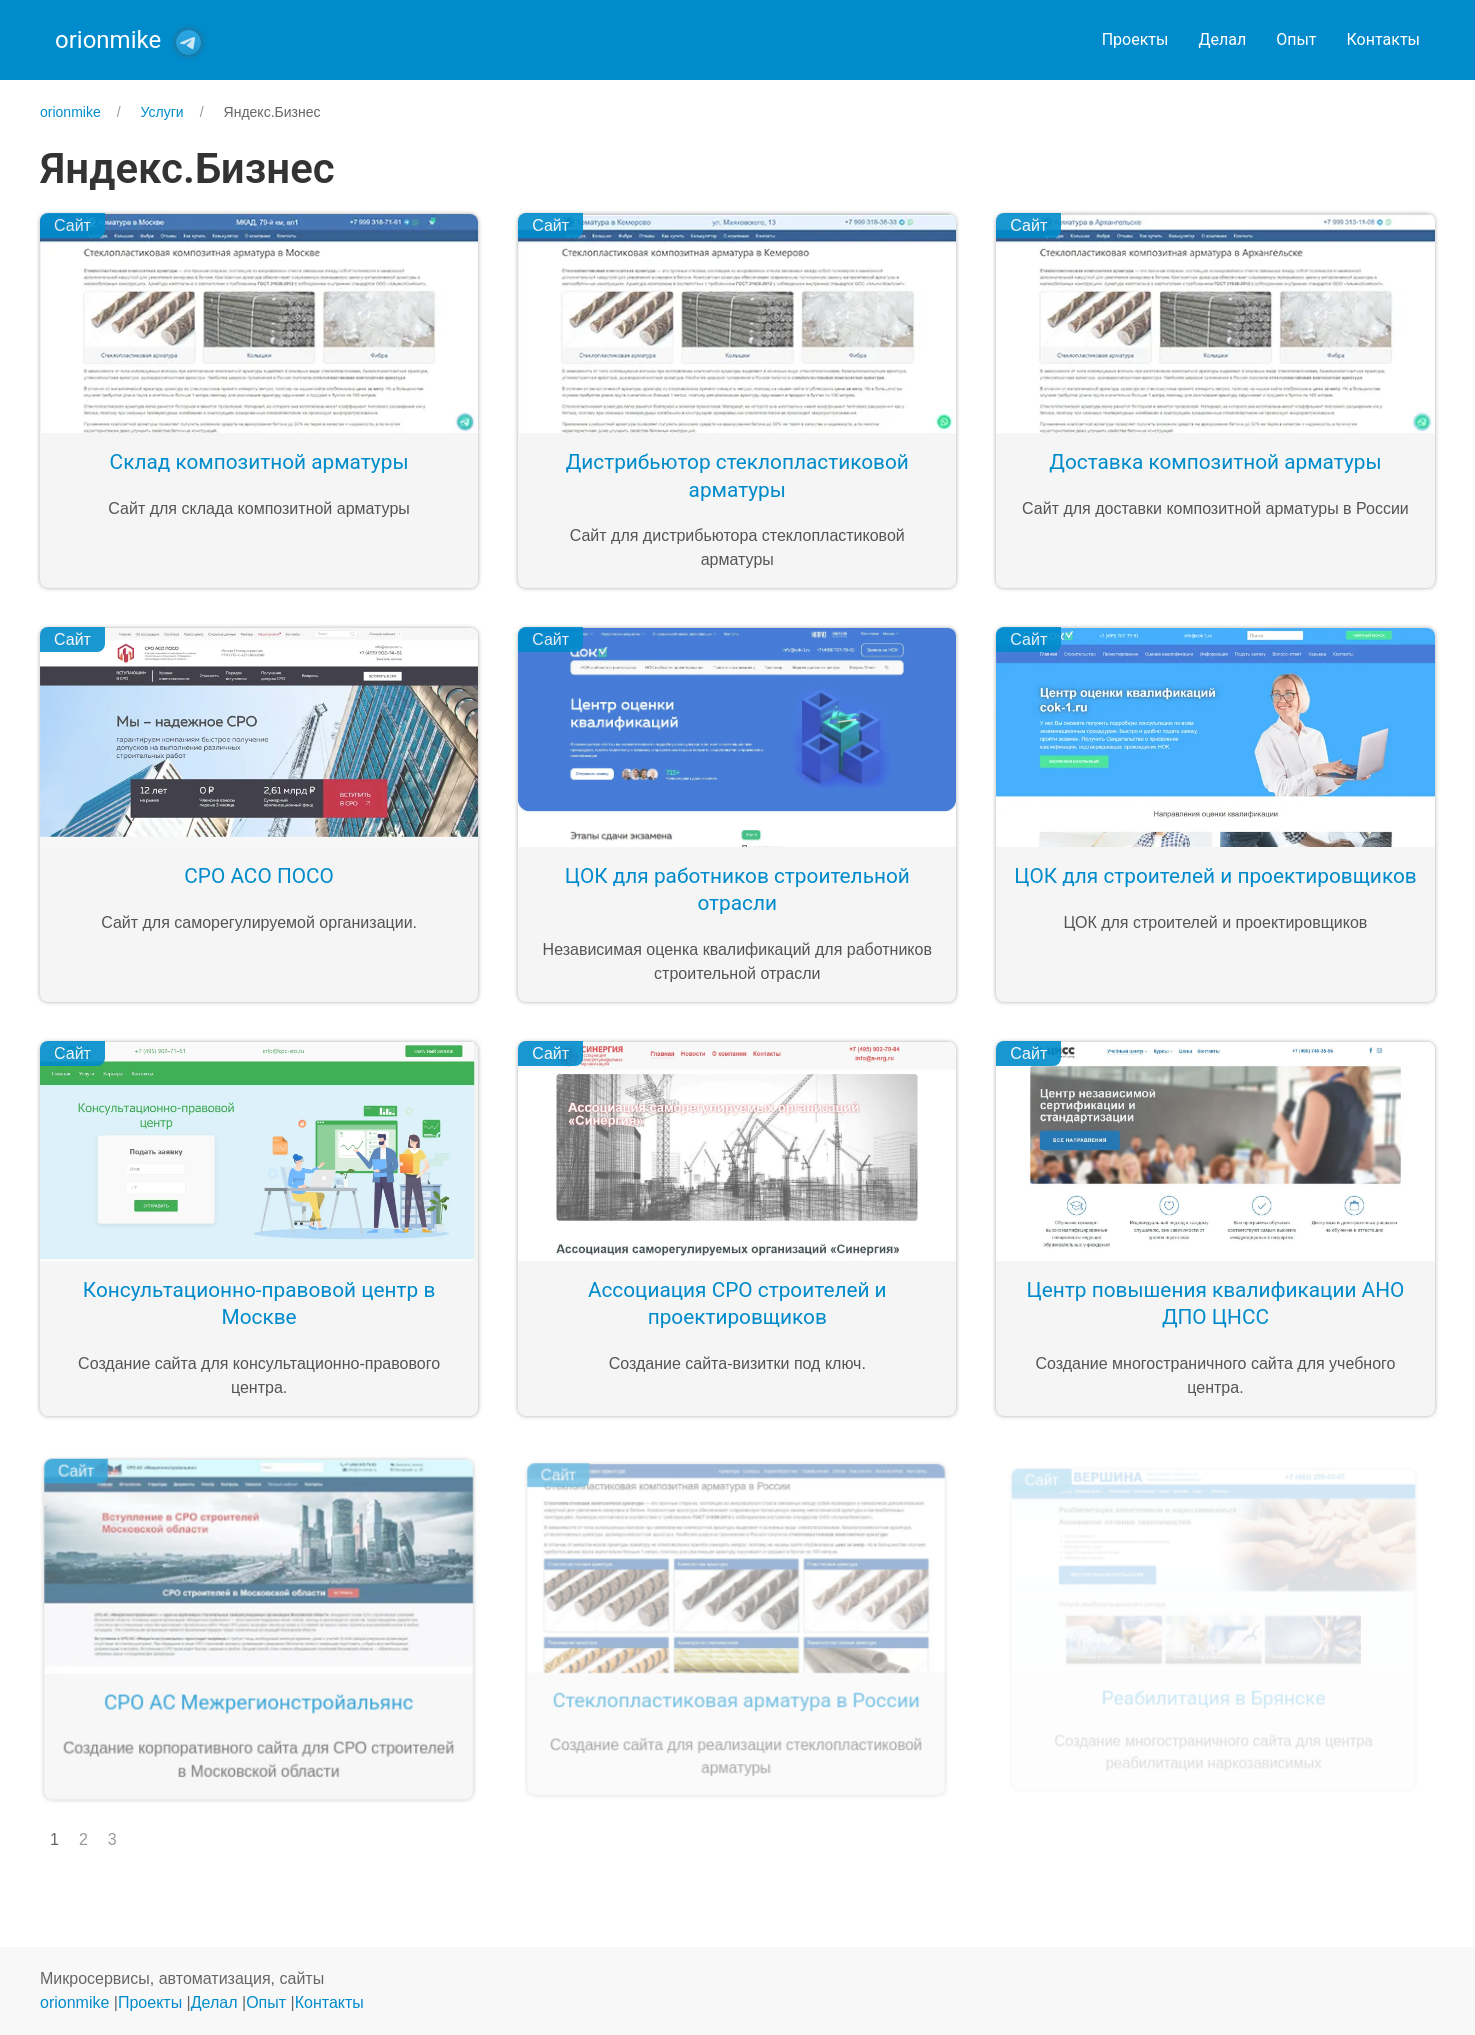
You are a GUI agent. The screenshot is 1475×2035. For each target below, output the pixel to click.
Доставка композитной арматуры (1215, 462)
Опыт (1296, 39)
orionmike (74, 2002)
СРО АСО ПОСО (259, 876)
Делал (1222, 39)
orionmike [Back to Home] (108, 40)
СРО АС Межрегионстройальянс (257, 1700)
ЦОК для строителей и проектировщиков (1215, 876)
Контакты (1383, 39)
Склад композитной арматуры (259, 462)
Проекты (1135, 39)
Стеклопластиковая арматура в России (735, 1697)
